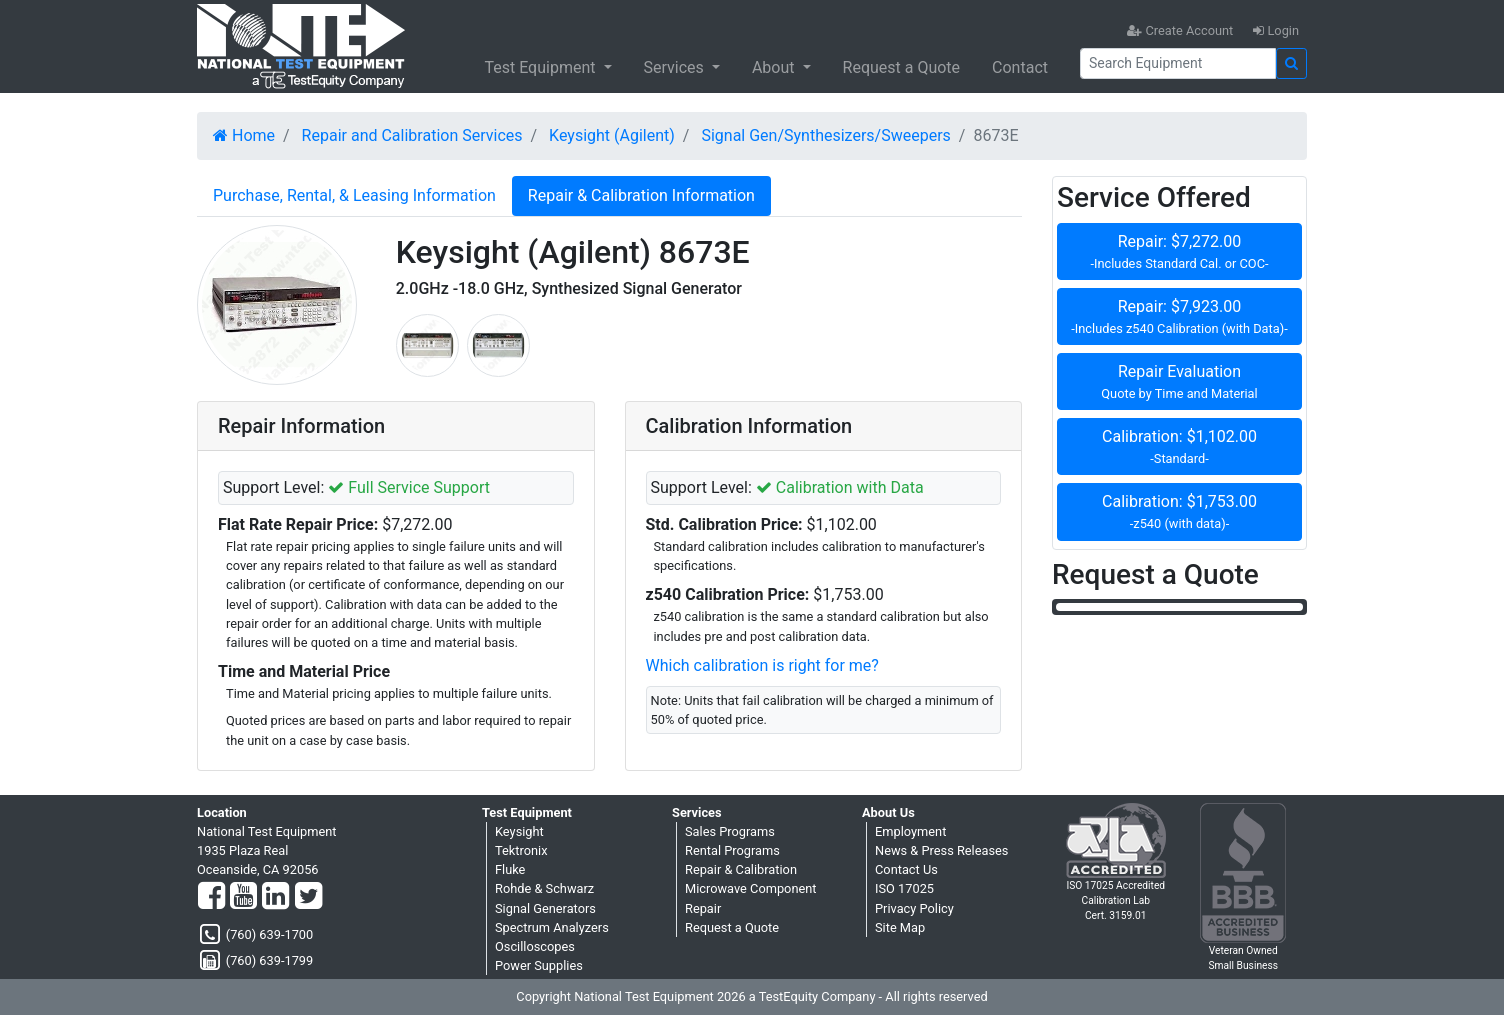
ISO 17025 (904, 888)
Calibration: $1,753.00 (1179, 512)
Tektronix (521, 850)
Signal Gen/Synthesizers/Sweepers (825, 135)
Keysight (519, 831)
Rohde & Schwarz (544, 888)
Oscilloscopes (535, 946)
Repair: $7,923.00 (1179, 317)
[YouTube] (243, 897)
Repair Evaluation (1179, 382)
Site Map (900, 927)
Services (676, 67)
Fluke (510, 869)
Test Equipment (541, 67)
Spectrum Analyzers (552, 927)
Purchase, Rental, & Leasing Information (354, 195)
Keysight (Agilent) (612, 135)
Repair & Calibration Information (641, 195)
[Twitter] (308, 897)
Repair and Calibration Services (412, 135)
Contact (1020, 67)
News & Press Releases (941, 850)
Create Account (1180, 30)
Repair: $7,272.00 (1179, 252)
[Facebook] (211, 897)
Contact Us (906, 869)
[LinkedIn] (275, 897)
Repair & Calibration (741, 869)
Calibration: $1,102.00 (1179, 447)
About (775, 67)
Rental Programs (732, 850)
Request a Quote (902, 67)
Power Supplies (539, 965)
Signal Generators (545, 908)
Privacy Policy (914, 908)
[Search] (1178, 63)
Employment (910, 831)
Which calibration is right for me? (762, 665)
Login (1276, 30)
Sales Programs (730, 831)
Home (244, 135)
